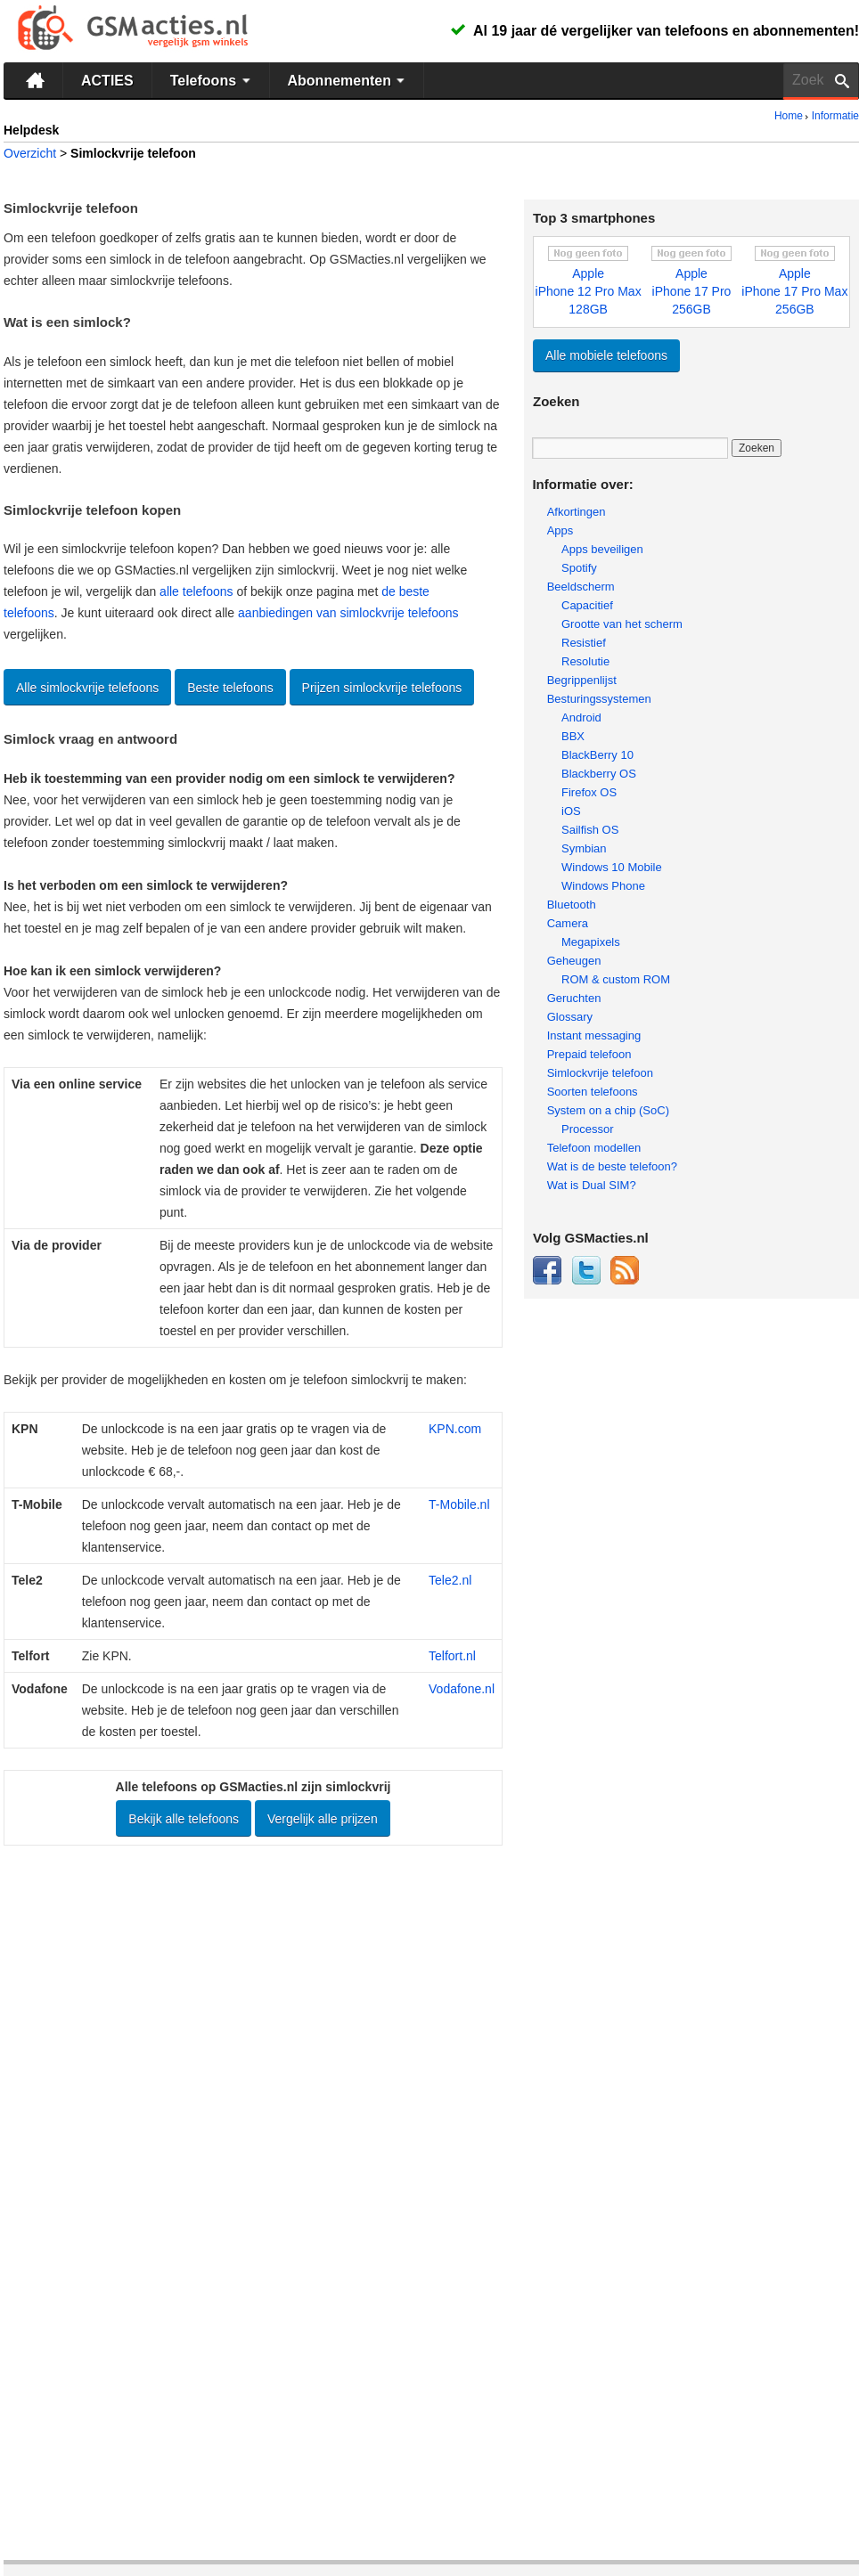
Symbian (584, 848)
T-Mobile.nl (459, 1504)
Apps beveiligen (602, 549)
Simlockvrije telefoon (600, 1073)
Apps (560, 530)
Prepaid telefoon (589, 1054)
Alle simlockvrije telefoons (87, 688)
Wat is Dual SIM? (591, 1185)
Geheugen (574, 960)
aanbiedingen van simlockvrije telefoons (348, 613)
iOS (571, 811)
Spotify (579, 568)
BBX (573, 736)
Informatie (835, 116)
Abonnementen (349, 80)
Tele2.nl (450, 1580)
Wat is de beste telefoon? (612, 1166)
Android (581, 717)
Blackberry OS (598, 773)
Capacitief (587, 605)
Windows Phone (603, 886)
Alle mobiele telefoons (606, 355)
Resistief (583, 642)
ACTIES (107, 80)
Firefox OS (589, 792)
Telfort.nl (452, 1656)
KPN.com (455, 1429)
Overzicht (30, 153)
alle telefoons (196, 591)
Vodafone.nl (462, 1689)
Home (788, 116)
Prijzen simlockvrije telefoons (382, 688)
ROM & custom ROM (615, 979)
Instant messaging (594, 1035)
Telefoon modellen (594, 1147)
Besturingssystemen (599, 698)
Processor (587, 1129)
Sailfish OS (589, 829)
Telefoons (212, 80)
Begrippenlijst (582, 680)
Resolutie (585, 661)
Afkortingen (576, 511)
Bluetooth (571, 904)
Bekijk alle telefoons (183, 1819)
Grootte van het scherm (622, 624)
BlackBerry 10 (597, 755)
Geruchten (574, 998)
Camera (567, 923)
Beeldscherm (581, 586)
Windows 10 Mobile (611, 867)
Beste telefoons (230, 688)
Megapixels (590, 942)
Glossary (570, 1016)
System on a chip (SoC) (608, 1110)
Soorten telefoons (592, 1091)
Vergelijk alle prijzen (322, 1819)
